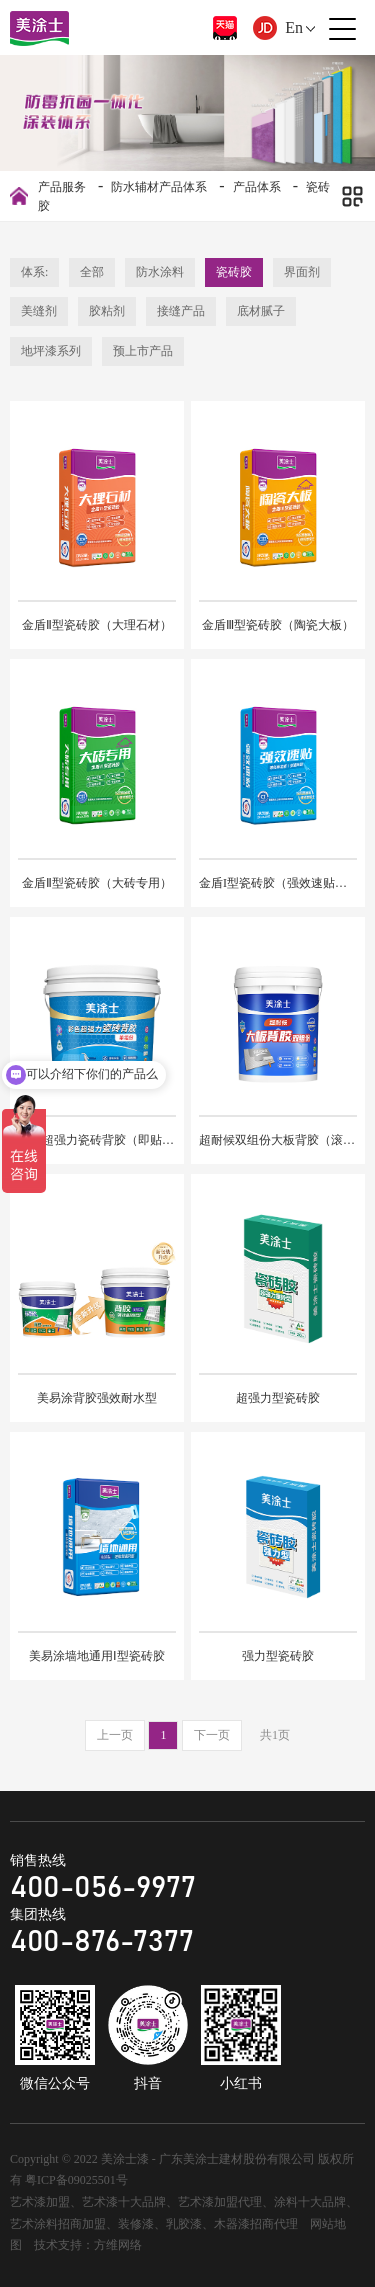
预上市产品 (143, 351)
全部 (92, 272)
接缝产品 (181, 311)
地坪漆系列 (51, 351)
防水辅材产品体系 (159, 187)
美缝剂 (39, 311)
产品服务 (62, 187)
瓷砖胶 (234, 272)
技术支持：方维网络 (88, 2245)
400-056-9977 (103, 1888)
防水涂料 (160, 272)
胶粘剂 (107, 311)
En (294, 27)
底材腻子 (261, 311)
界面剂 (302, 272)
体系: (34, 272)
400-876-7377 (102, 1942)
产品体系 (257, 187)
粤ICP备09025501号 (76, 2180)
